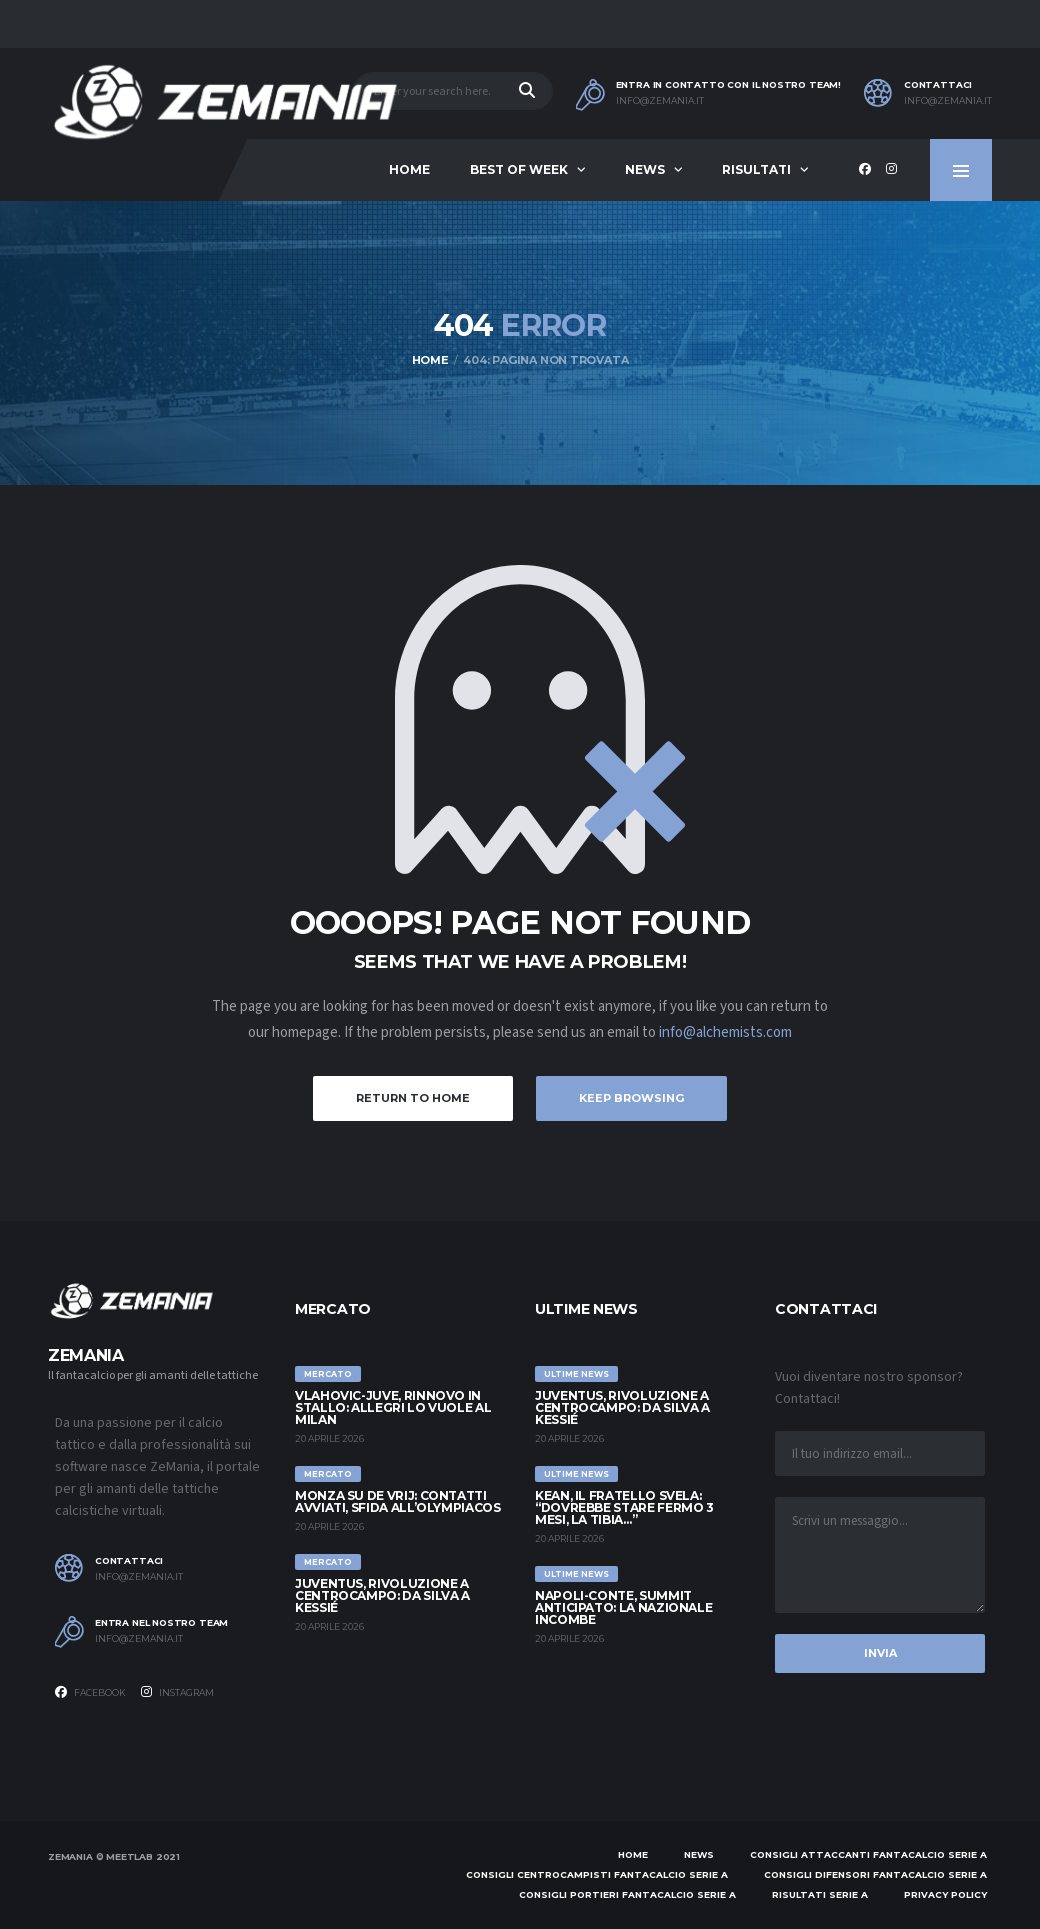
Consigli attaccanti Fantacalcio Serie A (868, 1854)
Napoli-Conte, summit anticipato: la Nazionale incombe (623, 1607)
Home (409, 169)
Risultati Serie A (820, 1894)
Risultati (756, 169)
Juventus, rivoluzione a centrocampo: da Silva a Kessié (382, 1595)
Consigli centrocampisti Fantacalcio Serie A (597, 1874)
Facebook (90, 1692)
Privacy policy (945, 1894)
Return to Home (413, 1098)
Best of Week (519, 169)
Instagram (177, 1692)
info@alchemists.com (725, 1032)
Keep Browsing (631, 1098)
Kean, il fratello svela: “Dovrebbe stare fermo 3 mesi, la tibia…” (624, 1507)
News (645, 169)
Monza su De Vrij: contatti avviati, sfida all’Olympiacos (398, 1501)
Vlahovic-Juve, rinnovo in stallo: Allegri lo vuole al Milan (393, 1407)
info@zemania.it (660, 101)
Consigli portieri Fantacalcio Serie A (627, 1894)
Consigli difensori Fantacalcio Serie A (875, 1874)
